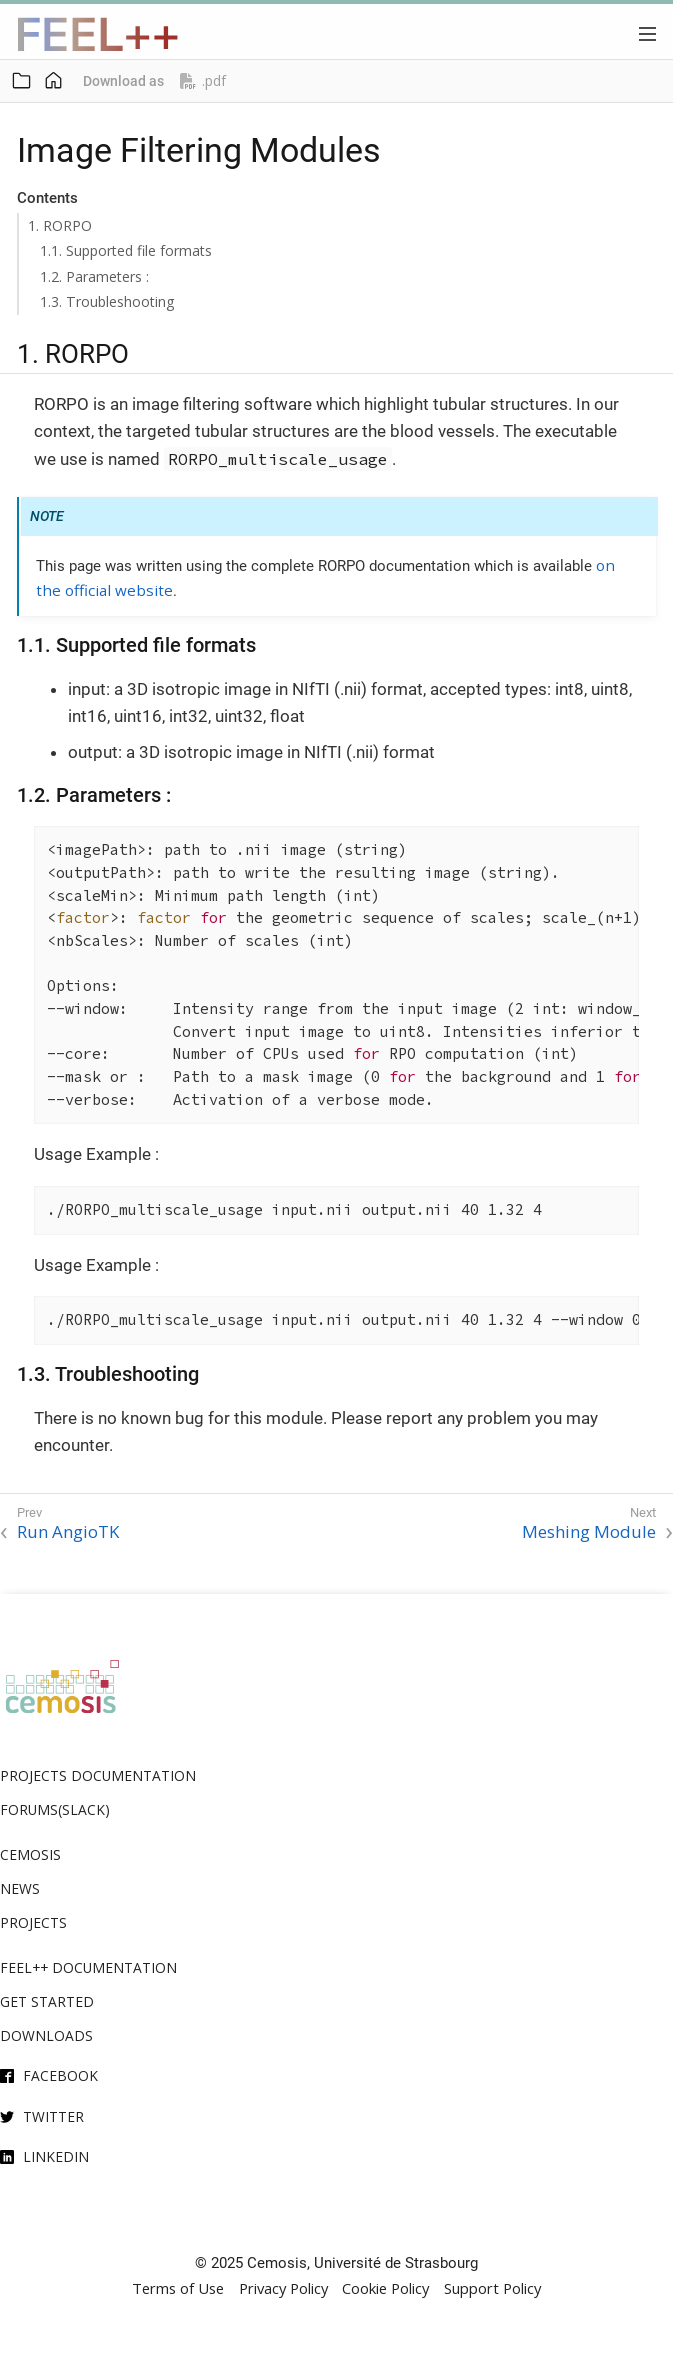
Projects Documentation (98, 1775)
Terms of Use (178, 2288)
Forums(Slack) (55, 1809)
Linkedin (56, 2156)
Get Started (47, 2001)
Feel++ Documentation (88, 1967)
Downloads (46, 2035)
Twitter (53, 2116)
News (20, 1888)
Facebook (60, 2075)
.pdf (203, 81)
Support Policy (492, 2288)
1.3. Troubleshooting (107, 301)
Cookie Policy (385, 2288)
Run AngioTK (68, 1532)
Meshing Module (589, 1532)
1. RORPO (60, 225)
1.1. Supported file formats (126, 250)
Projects (33, 1922)
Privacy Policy (283, 2288)
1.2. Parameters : (94, 276)
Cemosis (30, 1854)
